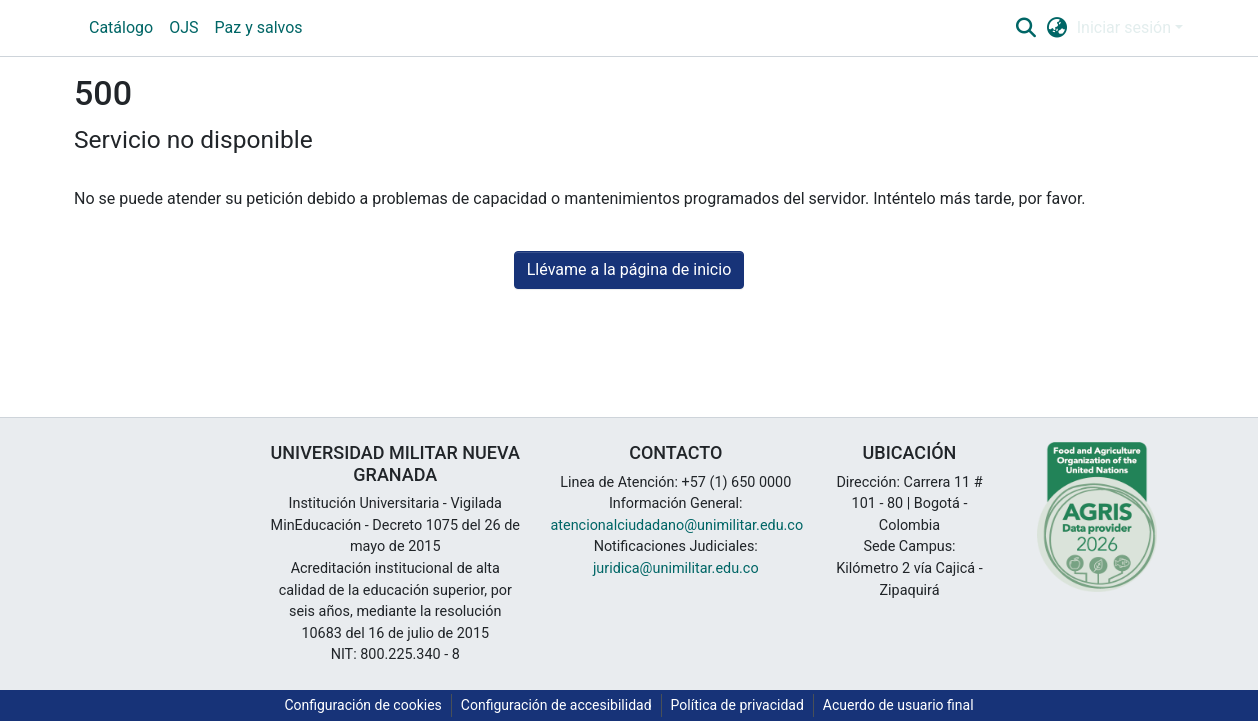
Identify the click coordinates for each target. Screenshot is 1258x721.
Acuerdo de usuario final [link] (898, 705)
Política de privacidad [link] (737, 705)
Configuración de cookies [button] (362, 705)
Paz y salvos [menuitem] (259, 27)
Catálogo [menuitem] (121, 27)
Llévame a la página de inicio (629, 269)
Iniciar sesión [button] (1126, 27)
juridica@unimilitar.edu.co (676, 568)
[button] (1025, 28)
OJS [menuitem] (183, 27)
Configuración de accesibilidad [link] (556, 705)
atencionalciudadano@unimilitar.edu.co (677, 525)
